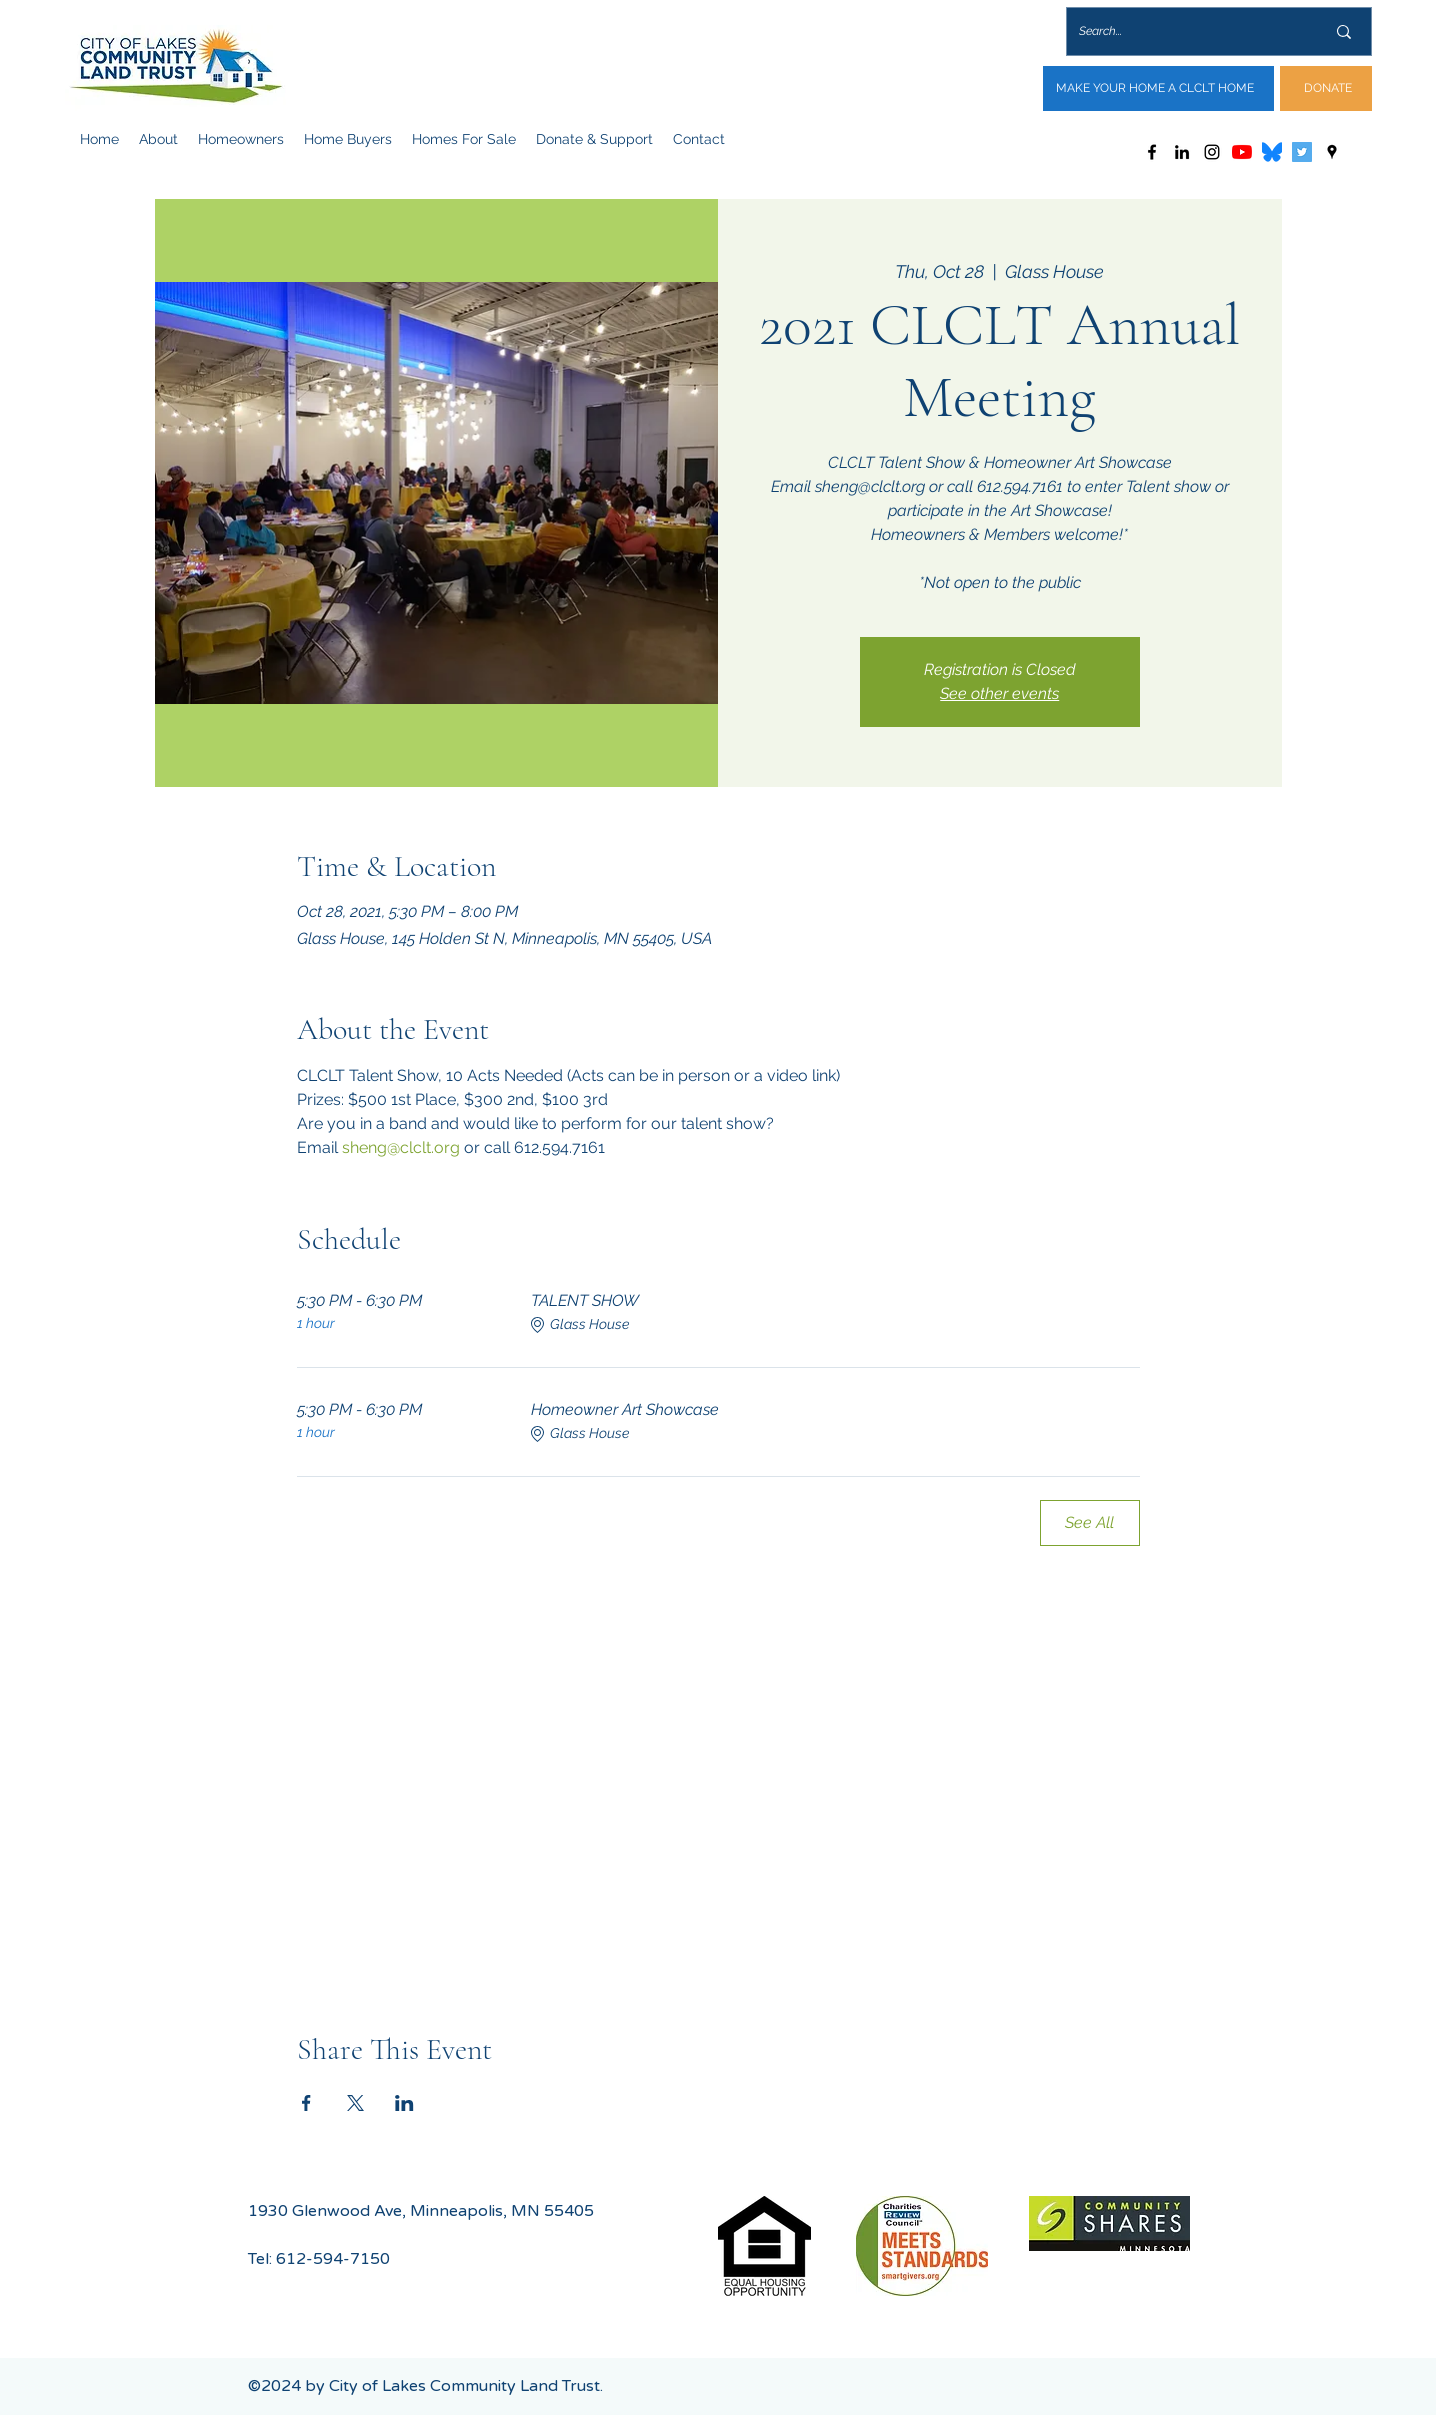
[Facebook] (1152, 152)
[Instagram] (1212, 152)
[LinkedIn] (1182, 152)
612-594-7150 (333, 2259)
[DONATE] (1326, 88)
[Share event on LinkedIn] (404, 2103)
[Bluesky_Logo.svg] (1272, 152)
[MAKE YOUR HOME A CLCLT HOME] (1158, 88)
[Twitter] (1302, 152)
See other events (999, 693)
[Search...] (1187, 31)
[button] (158, 139)
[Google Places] (1332, 152)
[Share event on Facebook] (306, 2103)
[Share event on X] (355, 2103)
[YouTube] (1242, 152)
